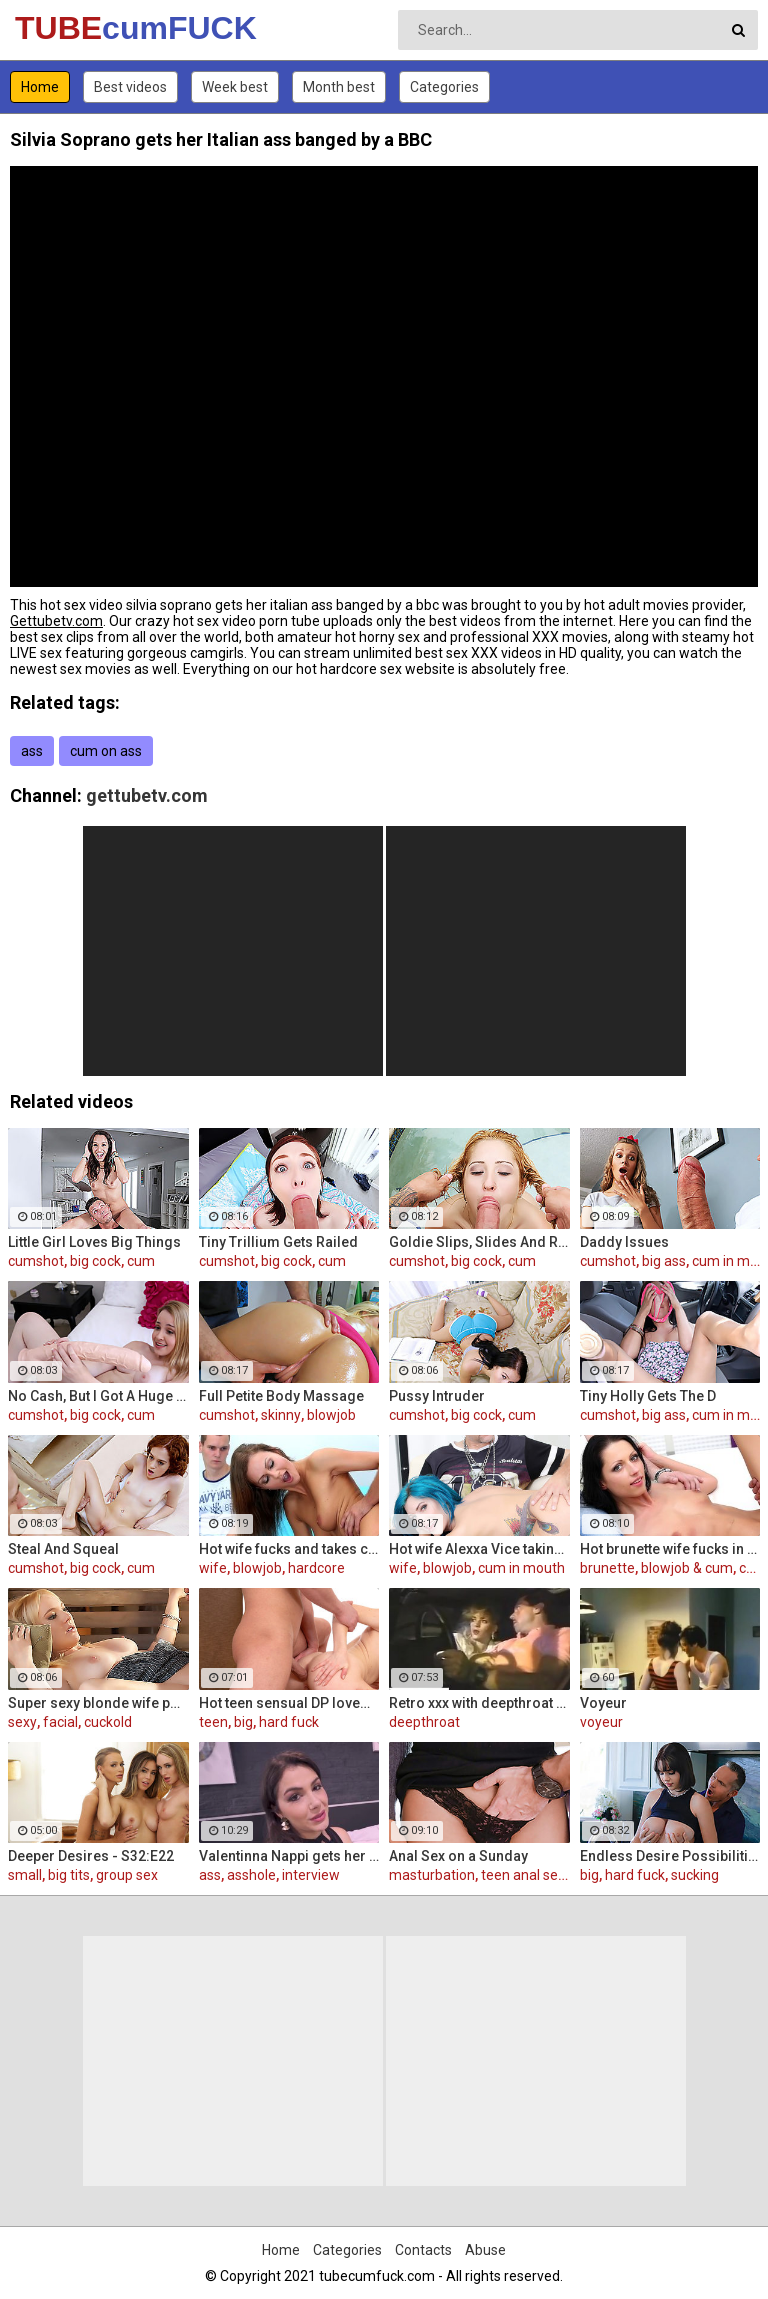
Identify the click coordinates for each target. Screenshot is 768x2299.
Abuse (485, 2250)
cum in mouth (521, 1568)
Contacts (423, 2250)
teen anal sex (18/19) (548, 1875)
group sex (127, 1875)
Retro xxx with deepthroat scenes (479, 1703)
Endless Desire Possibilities (670, 1856)
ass (32, 751)
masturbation (432, 1875)
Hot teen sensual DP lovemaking (289, 1703)
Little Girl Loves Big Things (94, 1242)
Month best (339, 87)
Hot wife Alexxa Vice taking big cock (479, 1549)
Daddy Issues (624, 1242)
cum (141, 1261)
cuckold (108, 1722)
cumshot (36, 1261)
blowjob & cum (687, 1568)
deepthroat (424, 1722)
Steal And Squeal (63, 1549)
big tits (69, 1875)
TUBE (67, 28)
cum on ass (106, 751)
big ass (664, 1261)
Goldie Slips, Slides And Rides (479, 1242)
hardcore (316, 1568)
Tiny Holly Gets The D (648, 1396)
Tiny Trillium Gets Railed (278, 1242)
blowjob (331, 1415)
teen (213, 1722)
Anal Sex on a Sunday (458, 1856)
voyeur (601, 1722)
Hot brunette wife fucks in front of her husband (670, 1549)
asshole (251, 1875)
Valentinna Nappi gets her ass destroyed (289, 1856)
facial (60, 1722)
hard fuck (289, 1722)
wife (213, 1568)
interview (311, 1875)
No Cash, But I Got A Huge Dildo (98, 1396)
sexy (22, 1722)
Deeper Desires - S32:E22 (91, 1856)
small (25, 1875)
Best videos (130, 87)
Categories (444, 87)
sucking (695, 1875)
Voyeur (603, 1703)
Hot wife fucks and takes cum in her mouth (289, 1549)
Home (40, 87)
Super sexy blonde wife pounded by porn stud (98, 1703)
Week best (235, 87)
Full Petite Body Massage (281, 1396)
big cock (95, 1261)
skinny (281, 1415)
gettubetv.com (147, 795)
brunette (607, 1568)
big (243, 1722)
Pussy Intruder (437, 1396)
